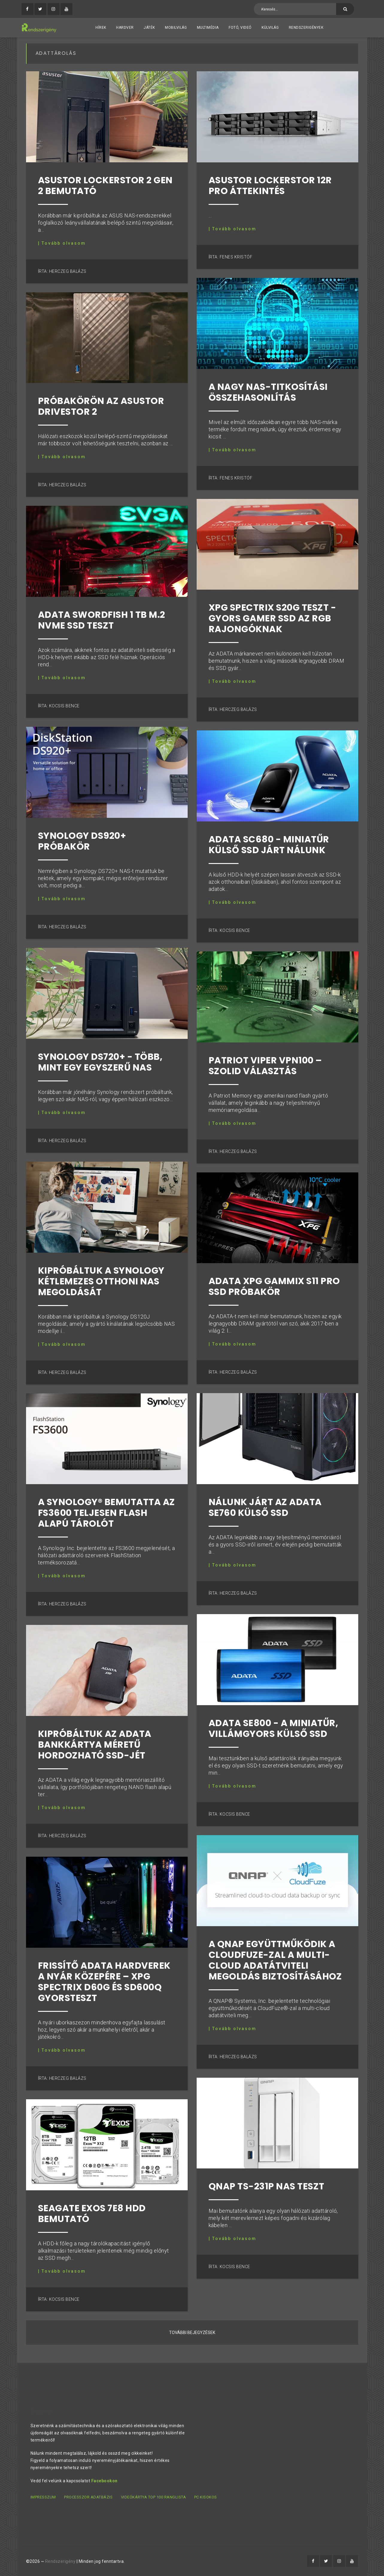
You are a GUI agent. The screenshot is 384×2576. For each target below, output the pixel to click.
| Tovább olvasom (62, 243)
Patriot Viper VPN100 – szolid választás (265, 1065)
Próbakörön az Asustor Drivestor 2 (101, 406)
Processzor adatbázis (88, 2497)
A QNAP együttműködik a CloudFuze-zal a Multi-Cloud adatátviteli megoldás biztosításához (275, 1960)
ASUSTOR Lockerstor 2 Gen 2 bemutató (105, 185)
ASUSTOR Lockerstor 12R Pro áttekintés (270, 185)
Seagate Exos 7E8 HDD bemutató (92, 2213)
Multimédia (208, 27)
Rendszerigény (60, 2561)
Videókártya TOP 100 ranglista (153, 2497)
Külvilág (270, 27)
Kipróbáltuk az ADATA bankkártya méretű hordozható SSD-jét (94, 1745)
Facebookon (104, 2480)
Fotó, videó (240, 27)
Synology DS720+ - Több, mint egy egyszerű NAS (100, 1062)
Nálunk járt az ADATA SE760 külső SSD (265, 1507)
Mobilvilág (176, 27)
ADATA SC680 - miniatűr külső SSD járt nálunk (269, 844)
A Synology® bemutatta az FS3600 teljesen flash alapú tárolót (106, 1513)
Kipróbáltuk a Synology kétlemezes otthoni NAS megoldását (101, 1281)
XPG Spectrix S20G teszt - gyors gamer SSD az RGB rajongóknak (272, 618)
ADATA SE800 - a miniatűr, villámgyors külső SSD (274, 1728)
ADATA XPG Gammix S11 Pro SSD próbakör (274, 1286)
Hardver (125, 27)
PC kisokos (205, 2497)
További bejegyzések (192, 2332)
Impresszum (43, 2497)
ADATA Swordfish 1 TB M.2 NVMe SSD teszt (101, 620)
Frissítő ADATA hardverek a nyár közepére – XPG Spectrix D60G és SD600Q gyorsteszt (104, 1981)
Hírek (100, 27)
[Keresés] (345, 9)
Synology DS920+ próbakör (82, 841)
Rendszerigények (306, 27)
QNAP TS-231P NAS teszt (266, 2186)
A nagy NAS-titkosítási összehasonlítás (268, 392)
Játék (149, 27)
